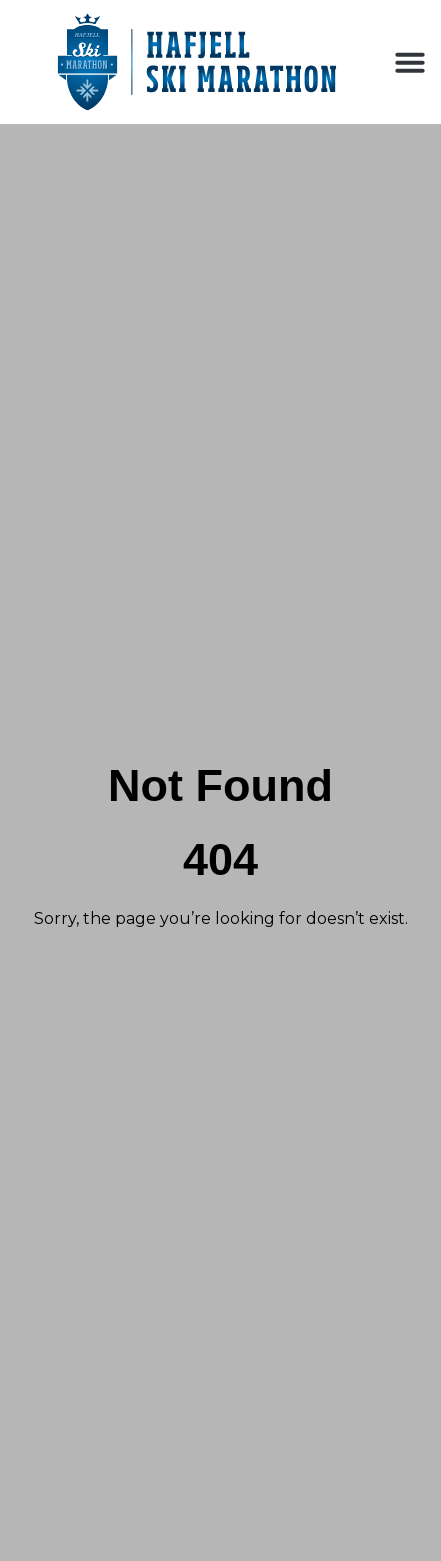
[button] (410, 62)
